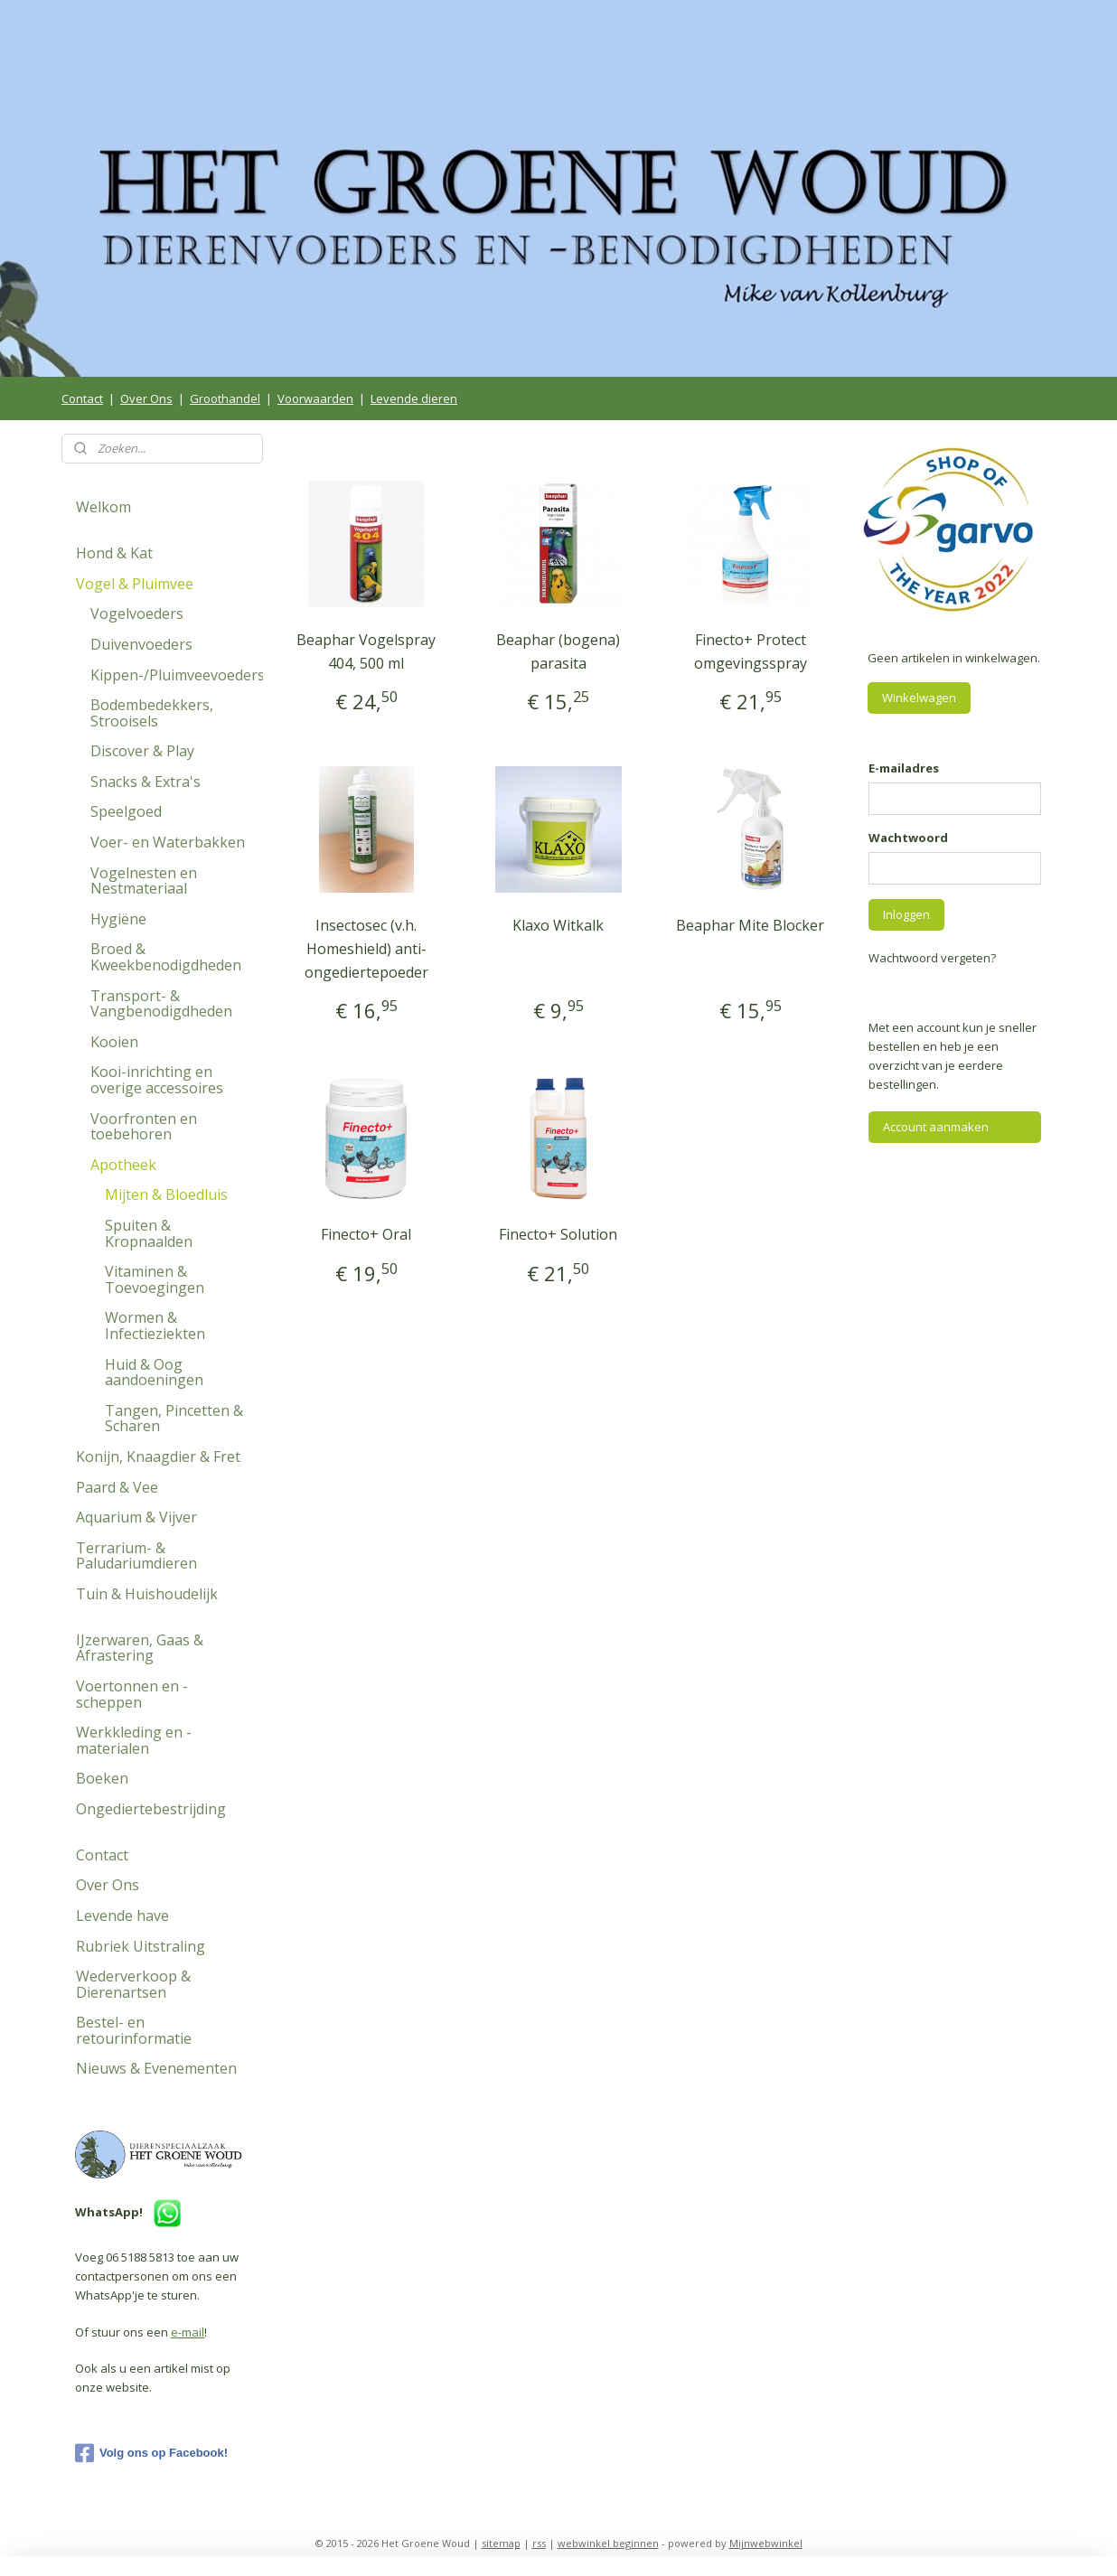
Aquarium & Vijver (136, 1517)
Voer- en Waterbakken (167, 842)
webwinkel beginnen (608, 2543)
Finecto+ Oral (366, 1234)
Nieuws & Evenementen (156, 2068)
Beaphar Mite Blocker (751, 925)
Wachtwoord (908, 837)
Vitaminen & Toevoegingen (154, 1279)
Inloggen (906, 914)
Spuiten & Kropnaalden (148, 1233)
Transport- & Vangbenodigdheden (161, 1004)
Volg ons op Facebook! (151, 2453)
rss (539, 2543)
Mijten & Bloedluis (166, 1194)
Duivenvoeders (141, 644)
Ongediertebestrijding (151, 1809)
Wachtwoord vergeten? (932, 958)
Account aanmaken (936, 1127)
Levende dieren (414, 398)
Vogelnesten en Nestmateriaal (143, 881)
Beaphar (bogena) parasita (558, 651)
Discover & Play (142, 751)
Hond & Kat (114, 553)
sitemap (501, 2543)
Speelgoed (126, 811)
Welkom (103, 507)
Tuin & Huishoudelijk (147, 1594)
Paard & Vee (117, 1487)
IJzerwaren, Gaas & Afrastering (139, 1648)
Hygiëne (118, 919)
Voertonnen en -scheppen (132, 1694)
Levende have (122, 1915)
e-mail (187, 2332)
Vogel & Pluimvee (134, 584)
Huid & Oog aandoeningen (154, 1372)
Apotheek (123, 1165)
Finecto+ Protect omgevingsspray (750, 651)
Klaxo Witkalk (558, 925)
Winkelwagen (919, 697)
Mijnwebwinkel (766, 2543)
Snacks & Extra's (145, 782)
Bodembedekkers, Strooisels (151, 713)
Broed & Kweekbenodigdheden (165, 957)
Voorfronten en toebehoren (143, 1127)
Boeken (102, 1778)
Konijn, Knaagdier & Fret (158, 1456)
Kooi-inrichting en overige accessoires (156, 1080)
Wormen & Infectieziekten (155, 1325)
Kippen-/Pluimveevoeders (176, 675)
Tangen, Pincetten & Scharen (174, 1418)
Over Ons (146, 398)
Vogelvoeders (136, 613)
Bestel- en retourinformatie (134, 2030)
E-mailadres (903, 768)
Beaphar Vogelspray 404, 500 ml (366, 651)
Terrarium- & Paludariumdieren (136, 1556)
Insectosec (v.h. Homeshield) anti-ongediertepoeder (366, 948)
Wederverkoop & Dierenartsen (133, 1984)
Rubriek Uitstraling (140, 1946)
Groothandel (225, 398)
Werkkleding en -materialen (134, 1740)
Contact (82, 398)
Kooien (114, 1042)
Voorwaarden (315, 398)
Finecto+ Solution (558, 1234)
